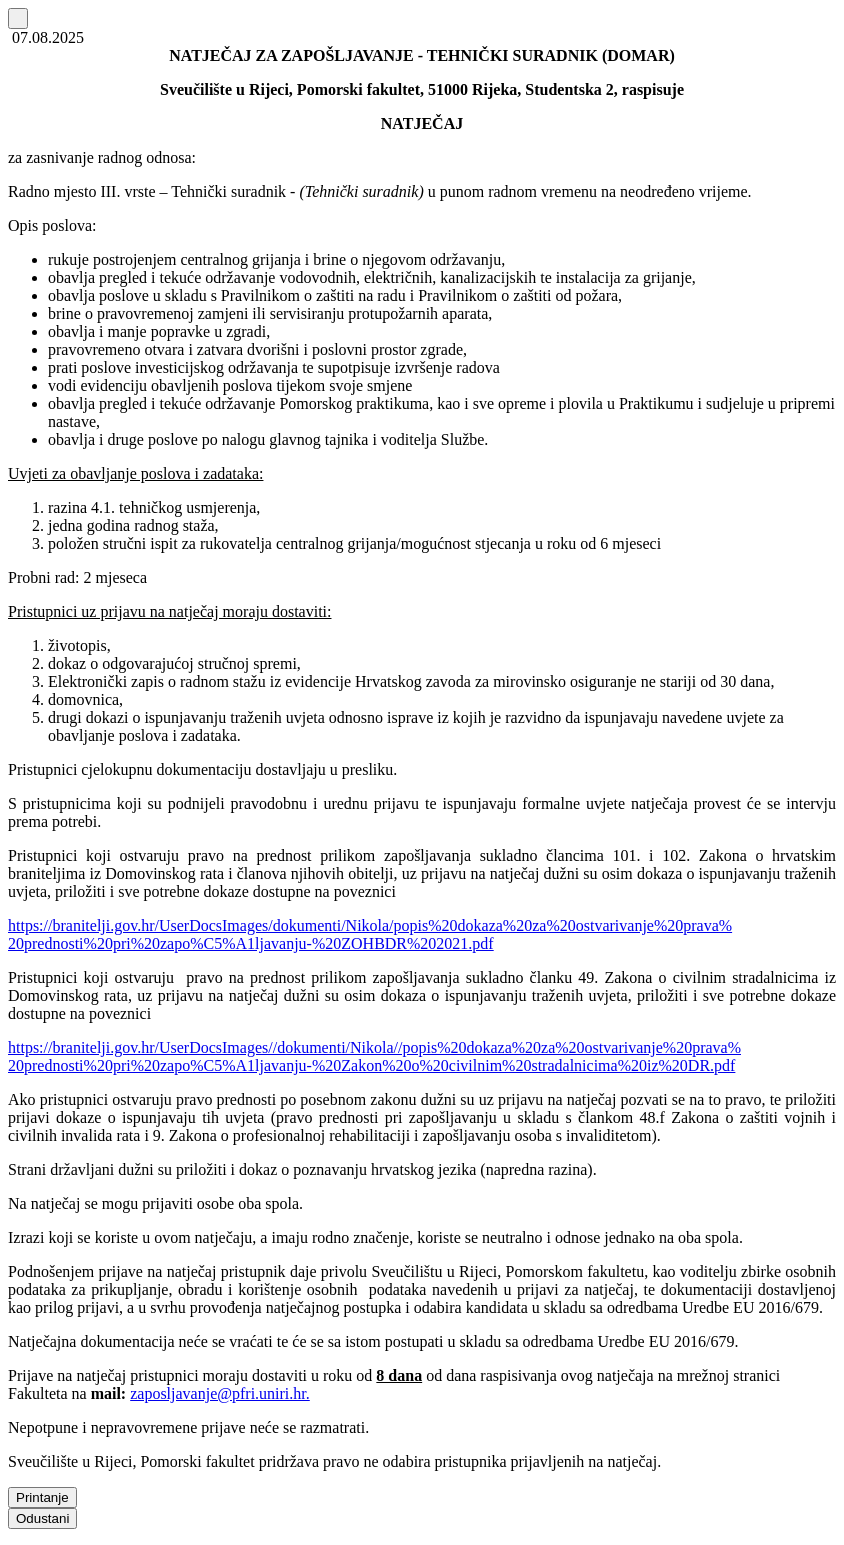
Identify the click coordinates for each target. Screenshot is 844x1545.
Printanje (42, 1497)
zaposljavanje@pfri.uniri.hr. (220, 1393)
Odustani (42, 1518)
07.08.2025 (46, 37)
